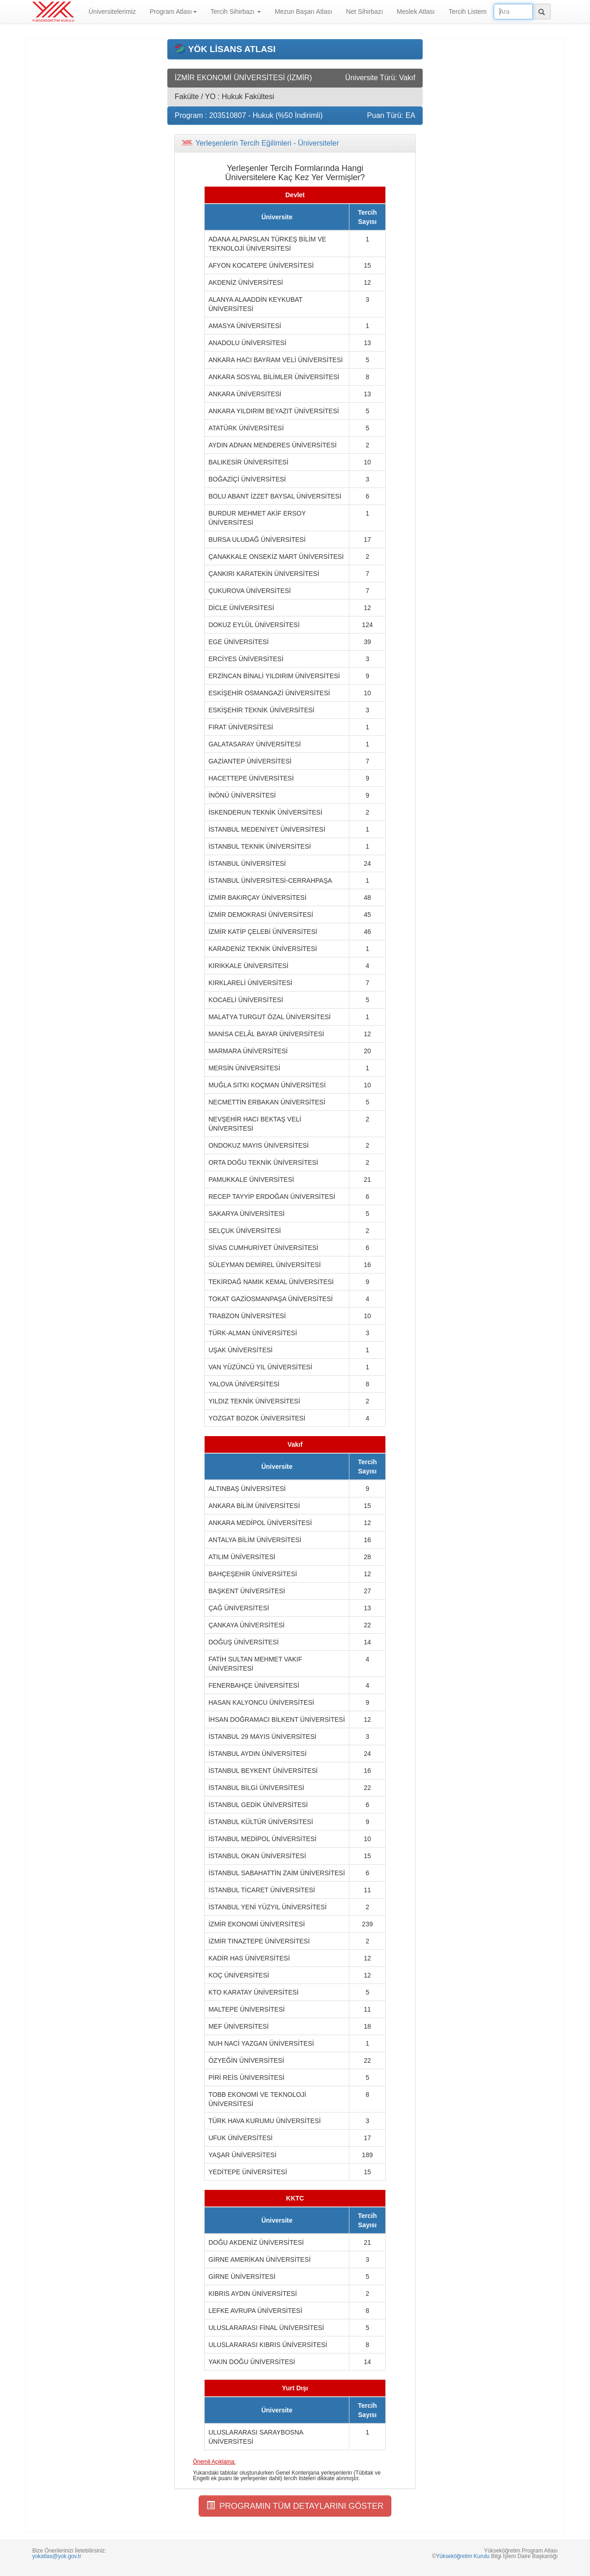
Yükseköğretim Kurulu (463, 2556)
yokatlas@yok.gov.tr (56, 2556)
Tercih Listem (467, 11)
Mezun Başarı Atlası (303, 11)
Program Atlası (173, 11)
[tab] (295, 143)
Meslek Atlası (416, 11)
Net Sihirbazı (364, 11)
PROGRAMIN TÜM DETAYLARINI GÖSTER (295, 2506)
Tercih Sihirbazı (236, 11)
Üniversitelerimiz (112, 11)
